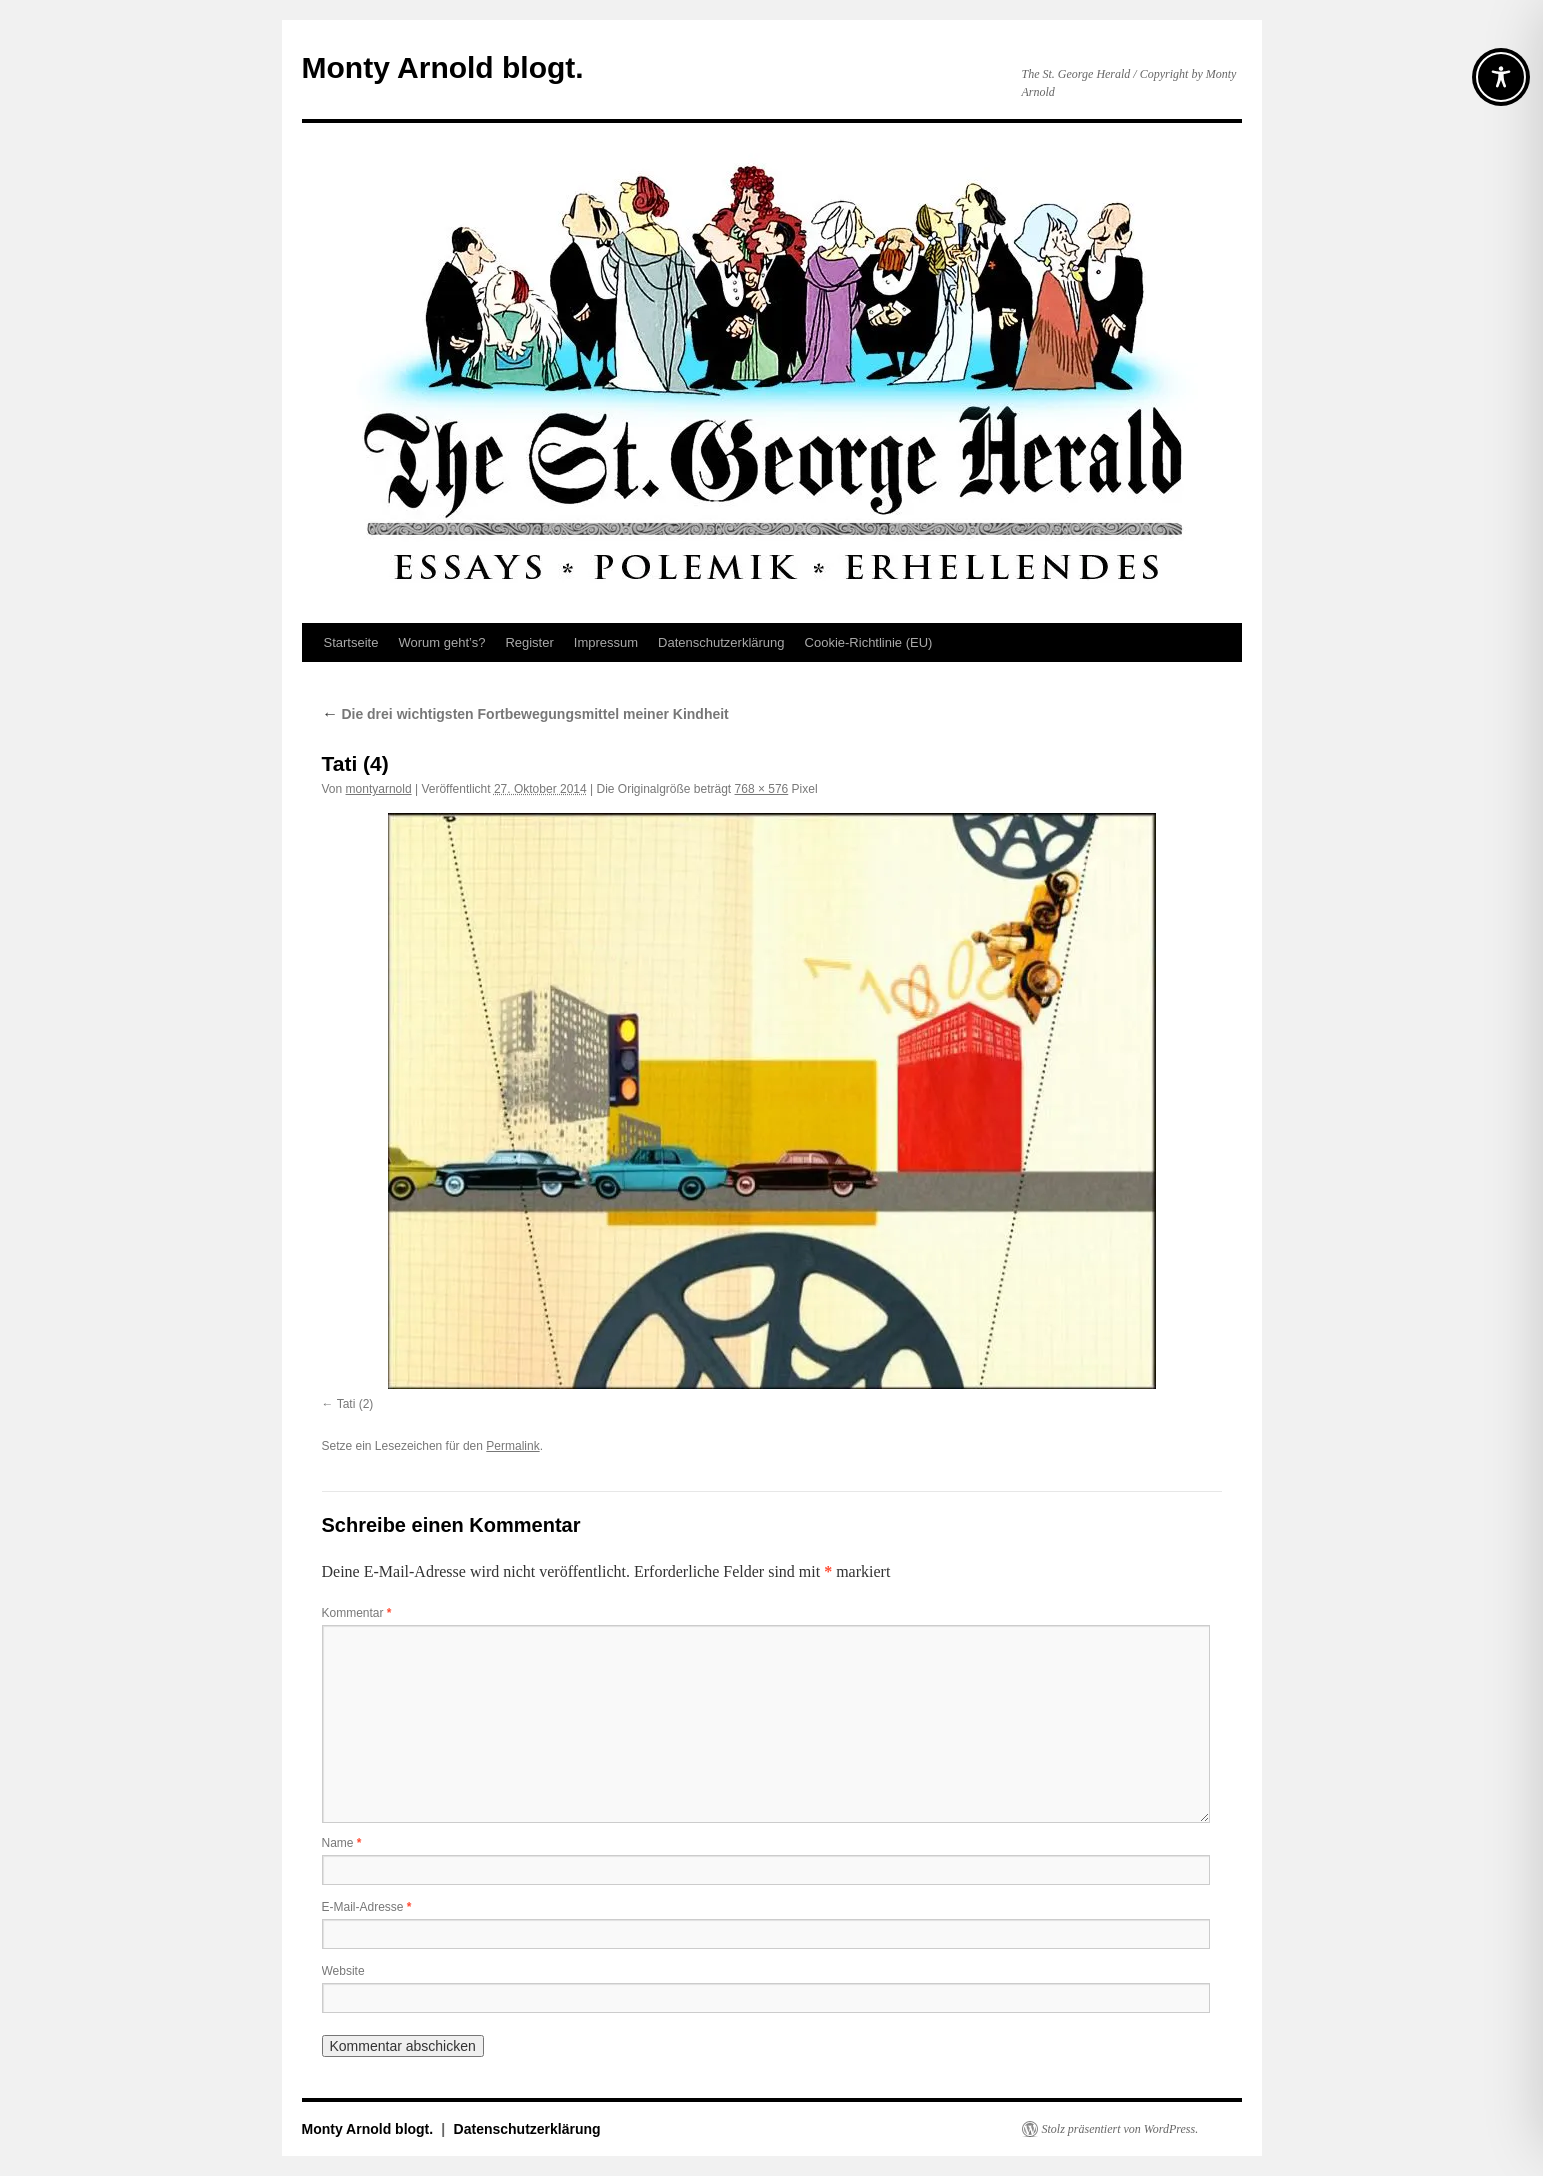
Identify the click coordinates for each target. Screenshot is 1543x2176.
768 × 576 (762, 789)
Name (342, 1843)
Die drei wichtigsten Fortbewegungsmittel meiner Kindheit (525, 714)
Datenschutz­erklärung (721, 642)
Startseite (351, 642)
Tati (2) (355, 1404)
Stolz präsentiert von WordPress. (1120, 2129)
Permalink (512, 1446)
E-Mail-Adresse (367, 1907)
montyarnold (379, 789)
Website (343, 1971)
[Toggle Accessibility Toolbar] (1501, 77)
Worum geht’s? (441, 642)
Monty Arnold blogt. (443, 67)
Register (529, 642)
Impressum (606, 642)
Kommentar (357, 1613)
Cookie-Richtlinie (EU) (869, 642)
